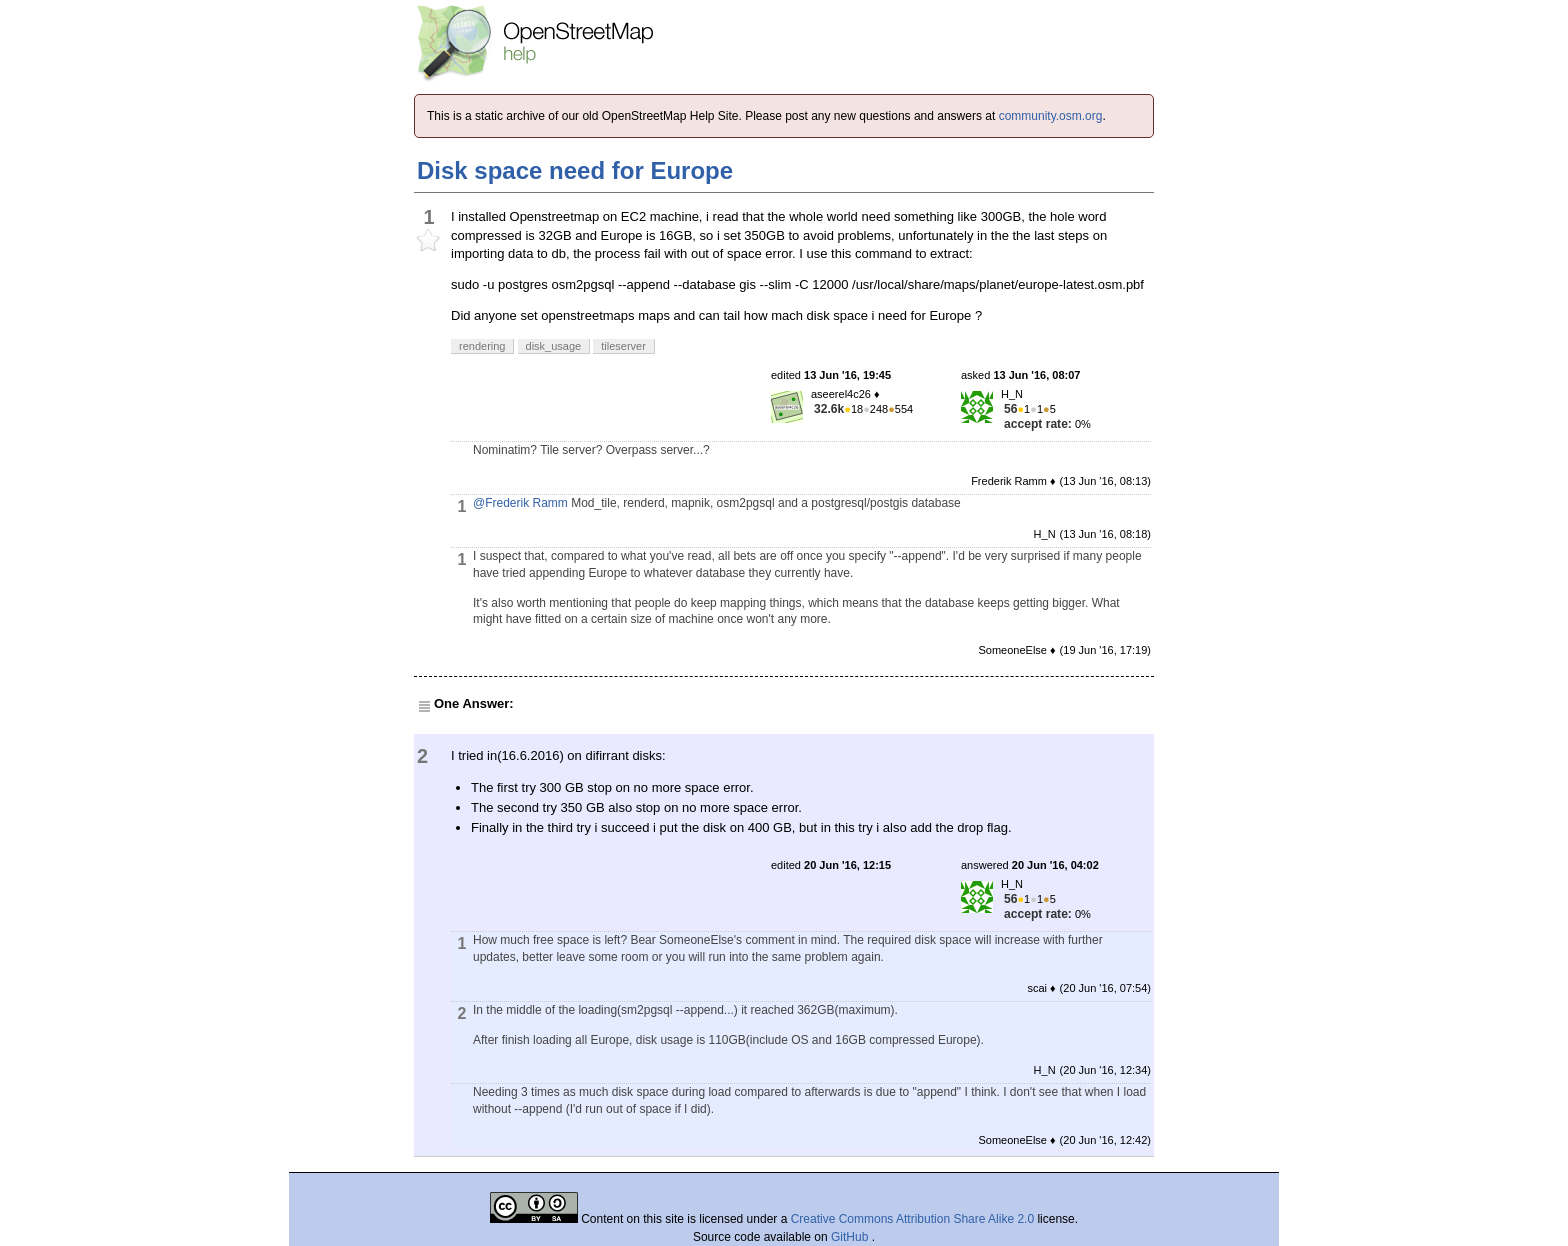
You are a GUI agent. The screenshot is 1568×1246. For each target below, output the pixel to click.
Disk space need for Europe (575, 170)
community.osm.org (1051, 116)
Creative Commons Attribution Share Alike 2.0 (912, 1219)
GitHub (851, 1237)
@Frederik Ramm (520, 503)
